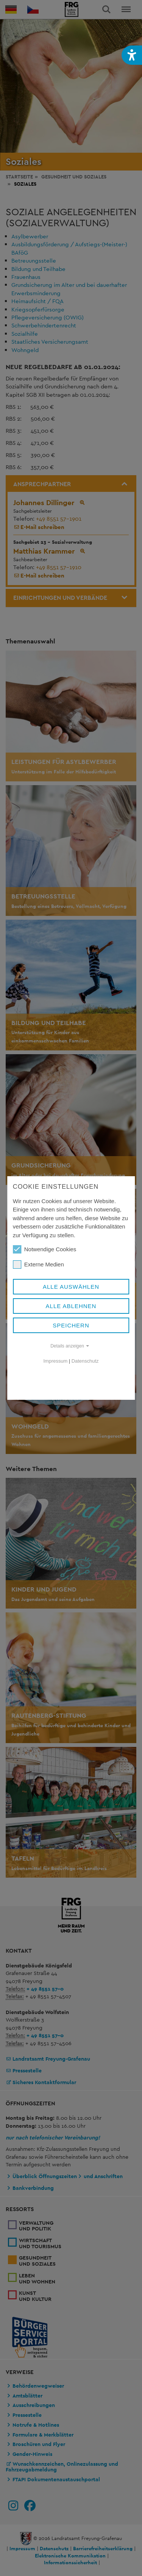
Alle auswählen (71, 1286)
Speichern (71, 1325)
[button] (132, 55)
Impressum (56, 1361)
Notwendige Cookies (44, 1249)
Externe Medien (38, 1264)
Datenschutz (85, 1361)
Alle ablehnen (71, 1306)
